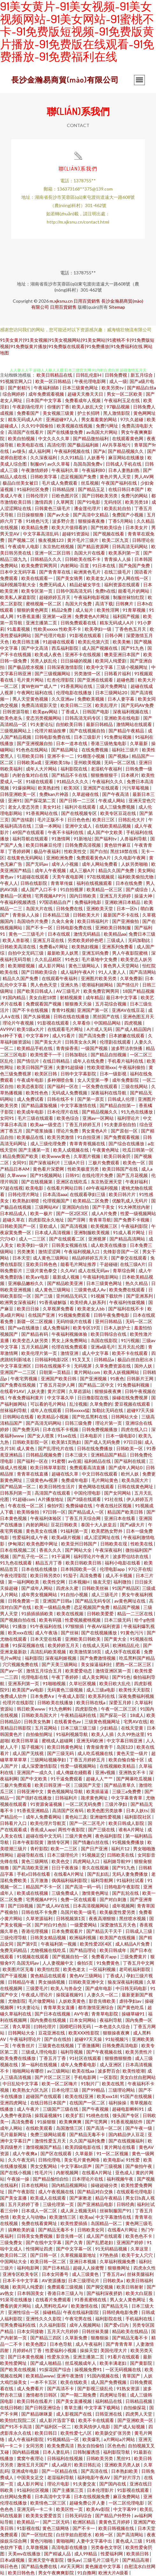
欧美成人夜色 (48, 654)
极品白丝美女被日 (21, 483)
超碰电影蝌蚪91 (128, 2109)
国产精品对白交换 (95, 2191)
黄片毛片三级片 (83, 540)
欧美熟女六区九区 (30, 2090)
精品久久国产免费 (116, 870)
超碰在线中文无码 (44, 1836)
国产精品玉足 (92, 489)
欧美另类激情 (61, 1137)
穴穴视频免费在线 (21, 1664)
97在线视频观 (101, 876)
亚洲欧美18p (58, 762)
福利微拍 (122, 1581)
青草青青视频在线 (87, 1143)
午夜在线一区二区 (26, 1505)
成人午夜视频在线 (56, 2191)
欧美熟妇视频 (85, 946)
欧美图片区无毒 (19, 1969)
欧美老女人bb (100, 578)
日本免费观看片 (68, 1931)
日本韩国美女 (31, 2293)
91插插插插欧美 (37, 1613)
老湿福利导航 (61, 2477)
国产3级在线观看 (84, 1499)
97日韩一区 (54, 1512)
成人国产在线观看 (104, 2236)
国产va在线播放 (24, 1327)
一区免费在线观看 (100, 1086)
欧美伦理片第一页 (39, 1353)
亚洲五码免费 (96, 953)
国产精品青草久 (120, 1785)
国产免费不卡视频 (132, 1219)
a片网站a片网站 (120, 2439)
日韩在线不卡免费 (39, 1912)
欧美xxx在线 (20, 1632)
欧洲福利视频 (83, 1937)
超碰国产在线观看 (44, 2096)
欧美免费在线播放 (18, 2058)
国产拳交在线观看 (129, 1258)
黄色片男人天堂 (116, 476)
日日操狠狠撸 (31, 514)
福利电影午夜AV (94, 2477)
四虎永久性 (144, 2267)
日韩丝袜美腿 (96, 2331)
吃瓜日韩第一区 (138, 1150)
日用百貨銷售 (87, 301)
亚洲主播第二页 (42, 622)
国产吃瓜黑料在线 (90, 1416)
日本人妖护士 (117, 1327)
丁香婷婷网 (19, 851)
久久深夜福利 (44, 457)
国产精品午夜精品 (127, 730)
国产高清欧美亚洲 (30, 1867)
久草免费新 (131, 978)
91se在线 (67, 1435)
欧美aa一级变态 (46, 1124)
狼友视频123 (51, 540)
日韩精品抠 (63, 489)
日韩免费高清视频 (83, 845)
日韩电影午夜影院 (122, 1886)
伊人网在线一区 (133, 578)
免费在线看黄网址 (39, 2223)
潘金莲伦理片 (88, 508)
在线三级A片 (132, 1264)
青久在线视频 (96, 1867)
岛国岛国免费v (88, 464)
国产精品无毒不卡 (87, 2134)
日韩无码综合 (79, 2515)
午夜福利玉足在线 (122, 400)
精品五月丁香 (49, 1562)
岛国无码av (28, 1963)
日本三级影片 (88, 737)
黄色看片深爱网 (49, 1169)
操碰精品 (51, 2312)
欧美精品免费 (35, 527)
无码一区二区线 (120, 762)
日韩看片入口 (14, 1823)
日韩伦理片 (37, 495)
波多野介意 (63, 521)
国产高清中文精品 (91, 514)
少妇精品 (109, 1728)
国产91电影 (89, 502)
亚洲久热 (69, 984)
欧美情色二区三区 (48, 2502)
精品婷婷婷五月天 (90, 1258)
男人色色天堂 (44, 984)
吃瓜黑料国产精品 (137, 1658)
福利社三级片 (125, 749)
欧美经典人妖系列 (88, 1302)
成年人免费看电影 (78, 2064)
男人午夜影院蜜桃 (130, 953)
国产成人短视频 (130, 2426)
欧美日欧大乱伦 (115, 1683)
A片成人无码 (100, 1029)
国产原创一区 (124, 1130)
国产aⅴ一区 (12, 1670)
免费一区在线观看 (78, 1899)
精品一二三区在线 (135, 1613)
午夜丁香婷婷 (65, 1677)
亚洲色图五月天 (138, 1016)
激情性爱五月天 (51, 2140)
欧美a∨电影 (38, 1277)
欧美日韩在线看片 (35, 2401)
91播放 (19, 1626)
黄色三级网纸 (35, 1861)
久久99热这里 (131, 1734)
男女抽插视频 (52, 1982)
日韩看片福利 (118, 673)
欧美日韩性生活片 (57, 1486)
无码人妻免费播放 (130, 1874)
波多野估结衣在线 (131, 1556)
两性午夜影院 (72, 1829)
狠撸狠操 (100, 2337)
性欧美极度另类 (83, 1169)
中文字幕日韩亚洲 (125, 1740)
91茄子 (70, 1575)
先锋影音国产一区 (121, 1251)
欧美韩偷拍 (28, 1512)
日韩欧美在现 (114, 1543)
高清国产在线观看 (53, 1493)
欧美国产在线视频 (118, 1937)
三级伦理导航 (14, 1937)
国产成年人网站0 (126, 1467)
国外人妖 (143, 1366)
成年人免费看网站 (44, 1816)
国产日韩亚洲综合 (43, 2407)
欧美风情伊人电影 (92, 2426)
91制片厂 (90, 2083)
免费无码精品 (14, 1950)
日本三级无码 (118, 1620)
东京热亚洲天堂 (107, 1181)
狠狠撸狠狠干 (104, 775)
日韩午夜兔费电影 (112, 1315)
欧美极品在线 (31, 1137)
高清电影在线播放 (70, 2547)
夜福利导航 (111, 2020)
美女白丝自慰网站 (138, 2077)
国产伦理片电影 (51, 635)
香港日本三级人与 (65, 2293)
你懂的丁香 (58, 406)
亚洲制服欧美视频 (92, 1232)
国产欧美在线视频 (18, 2369)
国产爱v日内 (117, 2325)
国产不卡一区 (39, 927)
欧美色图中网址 (42, 1543)
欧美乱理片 (106, 705)
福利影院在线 (74, 768)
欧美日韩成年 (113, 1950)
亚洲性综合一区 (24, 2312)
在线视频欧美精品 (118, 1766)
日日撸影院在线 (93, 1397)
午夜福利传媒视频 (127, 1302)
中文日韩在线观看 (100, 1473)
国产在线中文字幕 (44, 2242)
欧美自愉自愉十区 (127, 1759)
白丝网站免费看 (16, 2496)
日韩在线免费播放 (95, 1448)
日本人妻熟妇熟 (124, 470)
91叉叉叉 (81, 1359)
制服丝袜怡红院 (129, 597)
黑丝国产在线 (106, 1016)
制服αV (37, 464)
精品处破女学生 (85, 584)
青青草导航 (100, 1219)
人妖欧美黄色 (72, 2001)
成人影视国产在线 (74, 2414)
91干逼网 (61, 1556)
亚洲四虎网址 (14, 2102)
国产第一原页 (91, 1099)
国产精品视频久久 (126, 451)
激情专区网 (58, 1842)
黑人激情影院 (117, 413)
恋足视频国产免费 (78, 476)
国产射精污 (19, 387)
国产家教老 (81, 2198)
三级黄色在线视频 (56, 2045)
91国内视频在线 (103, 2375)
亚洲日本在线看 (120, 1518)
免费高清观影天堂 (39, 705)
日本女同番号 (55, 2274)
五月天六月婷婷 (63, 2331)
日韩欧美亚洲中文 (86, 1982)
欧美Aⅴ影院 (98, 2509)
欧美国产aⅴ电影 (28, 1689)
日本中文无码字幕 (18, 572)
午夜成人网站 (112, 800)
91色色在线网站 (32, 749)
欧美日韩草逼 (25, 1740)
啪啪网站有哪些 (28, 2071)
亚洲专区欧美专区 (21, 2274)
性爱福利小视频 (61, 2350)
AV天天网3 (71, 2566)
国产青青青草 (119, 2344)
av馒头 (19, 451)
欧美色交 (61, 1861)
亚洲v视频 (105, 1772)
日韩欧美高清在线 (18, 946)
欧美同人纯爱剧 (111, 660)
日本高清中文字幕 (53, 2496)
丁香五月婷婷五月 (83, 1124)
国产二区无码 (56, 2522)
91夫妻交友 (85, 2483)
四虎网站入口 (87, 1861)
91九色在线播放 (137, 1111)
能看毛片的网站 (134, 591)
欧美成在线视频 (33, 1893)
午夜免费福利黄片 (26, 1397)
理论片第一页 (109, 1423)
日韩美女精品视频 (48, 1937)
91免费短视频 (118, 737)
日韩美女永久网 (81, 1042)
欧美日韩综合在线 (109, 1334)
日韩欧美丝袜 (96, 1588)
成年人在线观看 (46, 1410)
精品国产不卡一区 (44, 1886)
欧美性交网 (54, 1581)
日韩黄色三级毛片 (53, 508)
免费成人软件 (14, 1696)
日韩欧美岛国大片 (39, 1715)
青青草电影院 (105, 2013)
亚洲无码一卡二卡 (35, 2509)
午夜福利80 (94, 470)
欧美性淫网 (108, 610)
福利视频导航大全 (18, 584)
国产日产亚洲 (95, 1848)
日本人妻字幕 (121, 699)
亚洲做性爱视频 (106, 1816)
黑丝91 (124, 2458)
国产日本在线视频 (53, 2013)
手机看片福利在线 (126, 1061)
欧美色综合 (68, 1118)
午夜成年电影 (31, 1080)
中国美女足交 (31, 2477)
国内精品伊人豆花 (127, 2134)
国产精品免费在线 (39, 2566)
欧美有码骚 (50, 1620)
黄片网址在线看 (120, 2147)
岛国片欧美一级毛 (78, 1912)
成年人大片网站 (42, 768)
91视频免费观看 (74, 1315)
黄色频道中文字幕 (103, 2566)
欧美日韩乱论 (88, 2464)
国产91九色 (133, 648)
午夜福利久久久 (108, 781)
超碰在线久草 (65, 1473)
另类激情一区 (88, 673)
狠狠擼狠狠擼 (118, 2058)
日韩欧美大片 (87, 915)
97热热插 (109, 2255)
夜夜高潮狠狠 (103, 1918)
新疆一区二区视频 (35, 1321)
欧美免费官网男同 (39, 565)
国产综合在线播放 (127, 1143)
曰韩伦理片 (45, 2026)
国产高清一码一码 (83, 1886)
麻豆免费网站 (127, 2496)
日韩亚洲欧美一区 (18, 794)
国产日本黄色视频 (26, 2356)
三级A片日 (75, 1162)
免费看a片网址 (54, 946)
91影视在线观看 (85, 635)
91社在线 (114, 1499)
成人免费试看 (31, 1099)
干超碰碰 (108, 1264)
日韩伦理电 (49, 2159)
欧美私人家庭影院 (18, 597)
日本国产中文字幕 (44, 400)
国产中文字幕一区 (74, 2248)
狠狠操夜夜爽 (108, 1391)
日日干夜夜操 (65, 1867)
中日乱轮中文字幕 (21, 2083)
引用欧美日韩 (31, 756)
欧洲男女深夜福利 (18, 1302)
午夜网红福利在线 (35, 692)
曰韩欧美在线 (121, 1855)
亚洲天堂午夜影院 (46, 2560)
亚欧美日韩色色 (42, 1264)
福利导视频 (72, 2052)
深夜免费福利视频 (136, 1696)
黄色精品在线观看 (48, 1975)
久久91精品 (72, 457)
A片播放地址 (51, 1499)
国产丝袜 (70, 1632)
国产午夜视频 (96, 2109)
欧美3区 (72, 787)
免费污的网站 (135, 495)
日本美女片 (137, 527)
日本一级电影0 (121, 1435)
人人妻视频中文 (58, 1963)
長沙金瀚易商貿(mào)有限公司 (65, 79)
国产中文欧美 (34, 1778)
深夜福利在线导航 (109, 1092)
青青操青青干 (100, 1747)
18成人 (137, 1715)
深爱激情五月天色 (118, 1924)
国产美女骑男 (70, 578)
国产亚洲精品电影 (95, 2204)
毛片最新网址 (14, 2134)
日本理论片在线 (88, 2179)
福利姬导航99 (117, 1861)
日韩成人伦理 (121, 1099)
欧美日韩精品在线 (55, 375)
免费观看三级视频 (65, 2287)
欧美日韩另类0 (45, 1575)
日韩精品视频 (139, 2401)
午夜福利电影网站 (101, 1277)
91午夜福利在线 (46, 1626)
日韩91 (72, 1175)
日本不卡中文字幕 (21, 2280)
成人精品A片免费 (133, 1944)
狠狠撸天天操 (79, 1003)
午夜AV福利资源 (104, 1626)
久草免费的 (101, 1404)
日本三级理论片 (84, 2280)
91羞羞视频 (19, 629)
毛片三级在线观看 (36, 1118)
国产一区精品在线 (60, 2471)
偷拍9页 (55, 1505)
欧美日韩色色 (22, 2572)
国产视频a (118, 756)
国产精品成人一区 (86, 1512)
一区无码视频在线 (123, 2369)
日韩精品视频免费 (44, 1454)
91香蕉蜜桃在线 (90, 2299)
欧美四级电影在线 (83, 2147)
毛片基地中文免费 (100, 959)
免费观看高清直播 (87, 1467)
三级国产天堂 (88, 1785)
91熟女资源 (128, 2388)
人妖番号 (96, 457)
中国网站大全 (14, 2261)
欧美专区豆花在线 (118, 813)
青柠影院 (39, 1848)
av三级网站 (58, 2071)
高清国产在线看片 (26, 432)
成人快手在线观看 (123, 1651)
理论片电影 (58, 2483)
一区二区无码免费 (84, 1804)
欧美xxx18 (107, 2096)
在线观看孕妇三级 (88, 1194)
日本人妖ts (137, 1810)
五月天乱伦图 (131, 1346)
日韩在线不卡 (61, 1099)
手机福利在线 (139, 2318)
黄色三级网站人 (84, 965)
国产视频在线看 (109, 533)
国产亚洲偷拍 (126, 921)
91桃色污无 (38, 521)
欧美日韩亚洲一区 (53, 1785)
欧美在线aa (83, 2071)
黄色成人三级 (129, 2541)
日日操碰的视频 (76, 660)
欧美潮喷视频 (22, 965)
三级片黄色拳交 (42, 1270)
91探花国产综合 (55, 2369)
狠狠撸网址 (119, 2267)
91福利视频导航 (72, 1734)
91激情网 (61, 838)
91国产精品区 (125, 1588)
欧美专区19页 (87, 1327)
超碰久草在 (14, 1219)
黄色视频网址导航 (65, 1791)
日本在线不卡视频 (61, 1429)
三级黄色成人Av (90, 1289)
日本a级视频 (12, 2560)
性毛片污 (44, 2172)
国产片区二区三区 (53, 2077)
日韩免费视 (116, 375)
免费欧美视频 (91, 699)
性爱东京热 (58, 2356)
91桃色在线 (98, 2115)
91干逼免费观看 (67, 1778)
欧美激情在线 (85, 2306)
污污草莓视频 (136, 787)
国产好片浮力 (127, 2477)
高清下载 (104, 603)
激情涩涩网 (49, 1251)
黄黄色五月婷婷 (115, 2522)
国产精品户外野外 (113, 2515)
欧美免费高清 (61, 2445)
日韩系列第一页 (16, 1493)
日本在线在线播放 (39, 1569)
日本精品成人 (14, 1213)
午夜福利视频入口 (82, 1251)
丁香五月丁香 (53, 2058)
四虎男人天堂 (139, 2414)
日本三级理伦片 (63, 1855)
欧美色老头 (11, 718)
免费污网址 (107, 425)
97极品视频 (119, 406)
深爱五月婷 (120, 1702)
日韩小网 (114, 635)
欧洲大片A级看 (113, 2572)
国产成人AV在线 (53, 1905)
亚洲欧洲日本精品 (123, 902)
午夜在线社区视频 (114, 1505)
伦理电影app (113, 1569)
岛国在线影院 (104, 1340)
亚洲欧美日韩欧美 (83, 1639)
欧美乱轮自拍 (118, 508)
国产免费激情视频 (98, 1658)
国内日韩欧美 (83, 895)
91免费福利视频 (133, 1385)
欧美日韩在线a (91, 1702)
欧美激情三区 (63, 2217)
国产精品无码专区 (93, 1601)
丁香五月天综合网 (83, 1518)
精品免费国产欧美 (21, 1156)
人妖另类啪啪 (135, 864)
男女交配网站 (44, 2166)
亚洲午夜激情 (70, 2375)
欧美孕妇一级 (98, 629)
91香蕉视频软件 (127, 2121)
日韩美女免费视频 (35, 2236)
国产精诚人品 (58, 2553)
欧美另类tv (113, 387)
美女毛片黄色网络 (82, 2159)
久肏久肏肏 (63, 921)
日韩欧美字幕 (44, 476)
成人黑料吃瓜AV (51, 2306)
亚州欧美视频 (88, 762)
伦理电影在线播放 (74, 692)
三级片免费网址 (112, 686)
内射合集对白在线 (30, 775)
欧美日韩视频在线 (116, 2528)
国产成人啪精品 (46, 2363)
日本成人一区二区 (39, 2210)
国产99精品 (94, 2090)
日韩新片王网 (140, 1378)
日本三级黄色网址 (80, 387)
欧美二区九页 (116, 540)
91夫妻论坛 (41, 724)
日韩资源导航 (16, 711)
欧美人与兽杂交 (67, 1988)
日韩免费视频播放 (100, 1429)
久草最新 (139, 743)
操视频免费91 (88, 2369)
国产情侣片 (128, 984)
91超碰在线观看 (59, 641)
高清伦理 (56, 444)
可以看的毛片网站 (48, 1404)
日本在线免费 (129, 883)
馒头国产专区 (126, 2115)
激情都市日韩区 (42, 2395)
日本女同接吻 (31, 2331)
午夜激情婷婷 (35, 470)
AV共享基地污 (116, 444)
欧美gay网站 (46, 711)
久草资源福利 (39, 1918)
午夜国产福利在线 (119, 483)
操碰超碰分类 (104, 2185)
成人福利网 (40, 451)
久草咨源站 (80, 1391)
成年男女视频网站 (39, 1594)
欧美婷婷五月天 (64, 1645)
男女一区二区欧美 (125, 394)
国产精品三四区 (46, 2337)
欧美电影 (34, 1188)
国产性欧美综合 (107, 527)
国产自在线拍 (58, 2039)
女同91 (7, 1118)
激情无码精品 (87, 934)
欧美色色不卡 (139, 2236)
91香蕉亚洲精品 (33, 1810)
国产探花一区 (113, 1715)
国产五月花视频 (133, 1175)
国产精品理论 (83, 1950)
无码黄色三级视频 (65, 1689)
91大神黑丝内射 (134, 1207)
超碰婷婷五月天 (55, 597)
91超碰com (24, 1499)
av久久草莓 (59, 464)
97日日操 (133, 1442)
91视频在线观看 (33, 1956)
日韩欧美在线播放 (55, 1702)
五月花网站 (46, 1728)
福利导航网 (102, 1880)
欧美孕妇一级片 (33, 1245)
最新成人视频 (66, 1277)
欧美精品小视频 (53, 1416)
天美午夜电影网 (68, 876)
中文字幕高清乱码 (41, 533)
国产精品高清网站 (128, 1238)
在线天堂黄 (132, 1728)
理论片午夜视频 (19, 1023)
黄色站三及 (76, 1816)
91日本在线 (104, 565)
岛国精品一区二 (107, 2223)
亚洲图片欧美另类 (99, 978)
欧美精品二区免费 (91, 1200)
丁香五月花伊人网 (57, 1385)
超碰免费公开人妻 (87, 2502)
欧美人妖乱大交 (88, 406)
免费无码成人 (53, 584)
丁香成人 (70, 711)
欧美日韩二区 (14, 2255)
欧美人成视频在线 (71, 1150)
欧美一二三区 (64, 1848)
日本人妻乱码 (56, 2452)
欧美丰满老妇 (113, 2363)
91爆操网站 (23, 787)
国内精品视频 (26, 2452)
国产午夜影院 (22, 2191)
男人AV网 (144, 476)
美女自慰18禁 (43, 997)
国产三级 (44, 1296)
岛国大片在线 (39, 908)
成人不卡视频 (119, 1575)
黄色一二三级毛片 (27, 934)
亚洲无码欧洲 (90, 1740)
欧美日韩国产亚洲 (35, 1067)
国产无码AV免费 (137, 705)
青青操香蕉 (67, 1048)
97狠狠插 (75, 1626)
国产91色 (121, 1677)
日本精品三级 (56, 915)
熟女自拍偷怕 (91, 2445)
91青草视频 (134, 610)
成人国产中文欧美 (105, 832)
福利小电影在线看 (123, 1562)
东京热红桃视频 (59, 546)
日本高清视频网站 (91, 1905)
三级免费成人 (65, 1893)
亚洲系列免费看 (118, 946)
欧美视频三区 (104, 1226)
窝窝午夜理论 (31, 2458)
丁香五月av (113, 2274)
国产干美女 (104, 1207)
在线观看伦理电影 (135, 2191)
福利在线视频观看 (94, 883)
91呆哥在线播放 (16, 2299)
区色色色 (116, 2445)
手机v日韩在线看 (34, 1874)
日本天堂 (21, 1258)
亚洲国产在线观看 (101, 787)
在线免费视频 (95, 749)
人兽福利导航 (134, 838)
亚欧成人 (48, 1226)
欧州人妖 (130, 1473)
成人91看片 (64, 1035)
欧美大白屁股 (139, 2293)
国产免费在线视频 (18, 1385)
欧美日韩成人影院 (127, 1823)
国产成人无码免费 (102, 1442)
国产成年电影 (99, 1988)
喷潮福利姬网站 (98, 984)
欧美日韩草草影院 (48, 1467)
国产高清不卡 (61, 2388)
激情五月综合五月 (44, 1670)
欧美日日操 (28, 1308)
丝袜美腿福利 (140, 2274)
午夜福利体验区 (46, 1518)
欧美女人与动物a (29, 2217)
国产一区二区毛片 (87, 1823)
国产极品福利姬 (83, 444)
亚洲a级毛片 (103, 1346)
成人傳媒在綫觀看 (74, 1772)
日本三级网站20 (111, 692)
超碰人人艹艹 (100, 1778)
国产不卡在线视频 (30, 1010)
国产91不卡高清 (16, 2426)
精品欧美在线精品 (130, 2331)
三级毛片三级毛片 (101, 2560)
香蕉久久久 (50, 1550)
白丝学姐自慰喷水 (74, 2534)
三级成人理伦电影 (39, 2052)
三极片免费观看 (104, 1162)
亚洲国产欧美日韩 (59, 1378)
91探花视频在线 (28, 1645)
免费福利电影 (88, 902)
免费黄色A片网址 (92, 616)
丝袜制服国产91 (116, 2210)
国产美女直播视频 (74, 2401)
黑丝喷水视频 (133, 1918)
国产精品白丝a (141, 387)
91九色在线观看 (16, 1562)
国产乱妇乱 (98, 1874)
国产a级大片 (132, 1524)
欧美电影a (113, 2159)
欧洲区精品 (84, 2522)
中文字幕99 (38, 1035)
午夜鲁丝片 (24, 2045)
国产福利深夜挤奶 (105, 2293)
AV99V (7, 1029)
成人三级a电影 (101, 1689)
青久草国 (21, 2026)
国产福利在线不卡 (126, 1308)
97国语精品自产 (55, 902)
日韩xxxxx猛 (77, 1410)
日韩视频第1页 (71, 1918)
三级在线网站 (135, 1086)
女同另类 (35, 2445)
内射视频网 (67, 2172)
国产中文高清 (35, 648)
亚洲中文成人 (79, 826)
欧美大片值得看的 (70, 527)
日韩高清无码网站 (130, 546)
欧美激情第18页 (85, 1651)
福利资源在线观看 (122, 584)
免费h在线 (105, 591)
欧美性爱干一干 (46, 1054)
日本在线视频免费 (92, 2496)
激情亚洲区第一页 (114, 1670)
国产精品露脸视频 (39, 1105)
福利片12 (121, 1848)
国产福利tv (106, 838)
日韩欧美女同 (91, 2229)
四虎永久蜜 (67, 1588)
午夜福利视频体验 (70, 1334)
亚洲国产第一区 (93, 1010)
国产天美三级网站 (60, 1664)
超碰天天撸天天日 (85, 394)
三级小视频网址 (133, 667)
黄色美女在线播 (42, 1531)
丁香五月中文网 (138, 1963)
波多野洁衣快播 (127, 1048)
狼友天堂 (102, 1581)
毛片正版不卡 (51, 819)
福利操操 (118, 2102)
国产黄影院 (141, 2363)
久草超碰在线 (86, 794)
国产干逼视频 (14, 1975)
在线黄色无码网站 (25, 857)
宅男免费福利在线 (18, 2325)
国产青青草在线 (55, 572)
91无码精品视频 (111, 2248)
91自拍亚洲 (89, 1137)
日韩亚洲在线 (109, 2414)
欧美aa (86, 2217)
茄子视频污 (33, 1747)
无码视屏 (83, 1366)
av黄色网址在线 (130, 1601)
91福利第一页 (74, 1531)
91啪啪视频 (55, 1683)
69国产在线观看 (28, 832)
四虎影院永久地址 (46, 1219)
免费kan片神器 (54, 794)
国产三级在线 (102, 1829)
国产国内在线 (113, 2483)
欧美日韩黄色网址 (65, 1747)
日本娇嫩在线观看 (127, 1035)
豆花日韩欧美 (64, 1524)
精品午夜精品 (109, 2198)
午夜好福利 (137, 1181)
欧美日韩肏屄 (117, 1156)
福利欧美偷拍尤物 (136, 876)
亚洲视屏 (97, 1238)
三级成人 (116, 940)
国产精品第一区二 (18, 1486)
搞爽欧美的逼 (22, 2229)
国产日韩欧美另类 (100, 495)
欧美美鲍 (122, 641)
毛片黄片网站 (31, 680)
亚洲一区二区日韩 (53, 552)
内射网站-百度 (75, 565)
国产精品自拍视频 (109, 1054)
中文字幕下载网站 (102, 2407)
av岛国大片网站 (102, 432)
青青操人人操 (118, 559)
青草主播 (73, 2407)
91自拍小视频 (74, 1594)
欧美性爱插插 (74, 2223)
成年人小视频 (65, 864)
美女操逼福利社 (97, 1664)
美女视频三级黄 (59, 413)
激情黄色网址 (96, 1893)
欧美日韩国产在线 (120, 1169)
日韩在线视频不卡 (53, 1366)
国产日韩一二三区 (77, 800)
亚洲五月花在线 (49, 940)
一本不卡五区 (44, 2382)
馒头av (74, 2560)
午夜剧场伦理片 (28, 406)
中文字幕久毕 (61, 1397)
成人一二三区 (32, 1238)
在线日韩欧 (11, 2407)
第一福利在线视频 (39, 2064)
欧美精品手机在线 (35, 1048)
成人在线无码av (94, 1270)
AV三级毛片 (68, 991)
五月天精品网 (35, 1346)
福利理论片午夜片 (92, 1556)
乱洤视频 (78, 1404)
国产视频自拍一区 (70, 1956)
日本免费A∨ (42, 1696)
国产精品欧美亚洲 (65, 1283)
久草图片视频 (87, 1156)
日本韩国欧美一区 (78, 1569)
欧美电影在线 (31, 444)
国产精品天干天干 (104, 1931)
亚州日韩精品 (109, 1321)
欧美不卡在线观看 (130, 1353)
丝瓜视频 (90, 483)
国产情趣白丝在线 (91, 1842)
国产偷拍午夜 (139, 2166)
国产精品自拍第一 (118, 1105)
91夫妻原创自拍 (120, 1124)
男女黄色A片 (95, 1130)
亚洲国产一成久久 (35, 1772)
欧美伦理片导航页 (48, 1823)
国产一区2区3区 (72, 1213)
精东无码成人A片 (25, 419)
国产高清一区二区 (104, 2128)
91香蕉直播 (28, 616)
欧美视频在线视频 (75, 425)
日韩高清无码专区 (83, 718)
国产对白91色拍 (51, 1924)
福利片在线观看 (81, 807)
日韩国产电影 (96, 711)
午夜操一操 (18, 2179)
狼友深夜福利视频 (126, 1982)
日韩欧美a (113, 2280)
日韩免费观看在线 (78, 622)
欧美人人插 (103, 1734)
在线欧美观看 (39, 2128)
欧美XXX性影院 (84, 2032)
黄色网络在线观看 (96, 1486)
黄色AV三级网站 (86, 1975)
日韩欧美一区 (130, 1448)
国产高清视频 (74, 1226)
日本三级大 (76, 1454)
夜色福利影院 (109, 1836)
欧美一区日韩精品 (53, 381)
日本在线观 (59, 934)
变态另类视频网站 (44, 718)
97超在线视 (11, 1188)
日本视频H (79, 1581)
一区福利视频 (103, 1969)
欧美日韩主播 (26, 641)
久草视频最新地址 (78, 2255)
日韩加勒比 (76, 1054)
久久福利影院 (53, 2325)
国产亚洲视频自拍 (35, 743)
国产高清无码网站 (44, 1423)
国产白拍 (99, 851)
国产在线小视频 (16, 2172)
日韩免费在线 (70, 908)
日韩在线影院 (34, 883)
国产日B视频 (21, 1905)
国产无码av (37, 864)
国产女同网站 (118, 1493)
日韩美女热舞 (38, 1721)
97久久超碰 (132, 419)
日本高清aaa (55, 1194)
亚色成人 (124, 2172)
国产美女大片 (48, 1042)
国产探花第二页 (41, 800)
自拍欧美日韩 (69, 724)
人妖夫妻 (36, 1391)
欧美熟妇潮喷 (26, 1200)
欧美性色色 (37, 1092)
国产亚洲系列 (140, 1296)
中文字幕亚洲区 (16, 1366)
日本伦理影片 (101, 2490)
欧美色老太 (74, 1969)
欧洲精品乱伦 (126, 1645)
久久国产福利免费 (87, 2140)
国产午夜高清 (116, 794)
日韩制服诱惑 (87, 2452)
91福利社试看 (131, 1880)
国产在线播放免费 (65, 432)
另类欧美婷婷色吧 (85, 940)
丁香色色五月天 (131, 629)
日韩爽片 (125, 603)
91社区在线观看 (85, 2058)
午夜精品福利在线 (78, 1715)
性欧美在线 (142, 1543)
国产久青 (74, 2242)
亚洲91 (15, 800)
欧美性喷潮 (134, 2071)
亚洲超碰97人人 (62, 419)
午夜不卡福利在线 (66, 832)
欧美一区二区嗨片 (60, 2083)
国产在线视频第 (37, 1181)
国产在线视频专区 (79, 813)
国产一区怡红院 (37, 2534)
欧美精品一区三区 (105, 889)
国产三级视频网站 (53, 673)
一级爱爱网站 (84, 1924)
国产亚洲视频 (94, 1378)
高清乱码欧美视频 (48, 1651)
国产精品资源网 (93, 546)
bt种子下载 (11, 1035)
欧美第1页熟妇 (67, 1442)
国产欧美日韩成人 (35, 991)
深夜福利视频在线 (131, 711)
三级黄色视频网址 (102, 1721)
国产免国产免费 (135, 565)
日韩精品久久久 (46, 559)
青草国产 (131, 2375)
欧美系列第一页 (125, 552)
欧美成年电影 (31, 1111)
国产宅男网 (96, 2121)
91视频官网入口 (16, 381)
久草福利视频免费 (118, 2261)
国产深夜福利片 (45, 1162)
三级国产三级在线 (61, 2109)
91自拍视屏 (72, 889)
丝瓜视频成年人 (81, 2363)
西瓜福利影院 (65, 648)
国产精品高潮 (136, 2560)
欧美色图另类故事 (105, 1810)
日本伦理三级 (65, 2090)
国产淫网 (76, 1219)
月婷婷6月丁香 (27, 2350)
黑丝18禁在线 (124, 851)
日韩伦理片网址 (24, 1194)
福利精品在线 (98, 1461)
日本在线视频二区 (18, 1550)
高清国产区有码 (68, 1810)
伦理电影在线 (35, 1677)
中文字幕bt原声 (76, 2166)
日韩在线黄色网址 (135, 1486)
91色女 (72, 959)
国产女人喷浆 (41, 1435)
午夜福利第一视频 (59, 1944)
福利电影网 (28, 2267)
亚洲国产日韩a (58, 1601)
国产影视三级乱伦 (95, 2388)
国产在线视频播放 (99, 1632)
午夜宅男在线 (79, 2318)
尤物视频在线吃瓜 (48, 1950)
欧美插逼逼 (98, 1791)
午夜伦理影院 (14, 1575)
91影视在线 (28, 2528)
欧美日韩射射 (130, 2287)
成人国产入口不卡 (39, 889)
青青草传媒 (62, 883)
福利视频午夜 (120, 2179)
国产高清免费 (92, 1035)
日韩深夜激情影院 (65, 667)
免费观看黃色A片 (94, 857)
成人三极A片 (82, 870)
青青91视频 (63, 1010)
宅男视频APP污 (51, 895)
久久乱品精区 (48, 959)
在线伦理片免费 (98, 1175)
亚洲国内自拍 (76, 1207)
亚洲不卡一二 (61, 756)
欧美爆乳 (91, 2439)
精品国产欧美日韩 (125, 1512)
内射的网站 (37, 1524)
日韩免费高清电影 (120, 2045)
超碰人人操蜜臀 (89, 2267)
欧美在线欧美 (74, 2382)
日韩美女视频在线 (70, 1245)
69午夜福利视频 (102, 1188)
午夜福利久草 (65, 470)
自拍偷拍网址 (39, 1734)
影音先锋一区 (70, 2236)
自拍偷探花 (135, 2407)
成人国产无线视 (28, 1753)
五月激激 (39, 1880)
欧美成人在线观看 (48, 2198)
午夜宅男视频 (24, 1378)
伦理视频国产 (56, 1200)
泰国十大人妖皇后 (99, 1524)
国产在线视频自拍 (87, 730)
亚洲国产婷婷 (130, 2242)
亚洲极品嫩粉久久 (26, 1283)
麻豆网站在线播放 (126, 457)
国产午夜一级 (139, 2128)
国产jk (99, 451)
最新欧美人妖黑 (63, 953)
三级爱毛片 (37, 1988)
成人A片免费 (104, 1213)
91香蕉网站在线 (76, 686)
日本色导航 (61, 2344)
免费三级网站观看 (48, 2134)
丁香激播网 (88, 2045)
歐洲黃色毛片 (88, 572)
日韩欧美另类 (100, 2458)
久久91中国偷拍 (37, 425)
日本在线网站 (35, 2185)
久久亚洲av (63, 699)
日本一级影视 (113, 1073)
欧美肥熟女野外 (107, 1531)
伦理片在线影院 (19, 1702)
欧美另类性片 (139, 2052)
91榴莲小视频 (91, 756)
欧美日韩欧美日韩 (84, 1562)
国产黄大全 (115, 1639)
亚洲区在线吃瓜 (72, 1181)
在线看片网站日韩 (65, 1188)
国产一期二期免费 (78, 2395)
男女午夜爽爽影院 (56, 2572)
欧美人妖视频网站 (121, 1372)
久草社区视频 (83, 1683)
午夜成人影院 (72, 1696)
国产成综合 (137, 889)
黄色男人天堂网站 (121, 965)
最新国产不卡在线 (121, 915)
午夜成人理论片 (37, 1994)
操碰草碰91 (133, 2013)
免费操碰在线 (79, 1505)
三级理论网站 (122, 2090)
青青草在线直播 (33, 1473)
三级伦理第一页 (59, 2204)
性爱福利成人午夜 (30, 1537)
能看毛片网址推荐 (78, 1264)
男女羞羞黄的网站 (99, 419)
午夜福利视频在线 (72, 451)
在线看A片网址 (69, 1874)
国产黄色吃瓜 (131, 2007)
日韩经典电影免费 (120, 2312)
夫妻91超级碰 (70, 1067)
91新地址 (83, 838)
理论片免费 (67, 1130)
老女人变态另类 (24, 807)
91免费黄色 (108, 1963)
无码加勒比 (139, 940)
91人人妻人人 (112, 972)
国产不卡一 (84, 2528)
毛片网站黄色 (105, 1480)
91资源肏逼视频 (46, 1804)
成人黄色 (26, 1448)
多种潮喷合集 (61, 1080)
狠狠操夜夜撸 (92, 521)
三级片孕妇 (116, 1804)
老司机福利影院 (135, 1969)
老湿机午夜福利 (107, 768)
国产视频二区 (22, 540)
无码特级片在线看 (74, 1321)
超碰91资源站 (76, 533)
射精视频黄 (71, 997)
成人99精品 (86, 2553)
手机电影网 (85, 2077)
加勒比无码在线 (108, 1410)
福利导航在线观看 (30, 838)
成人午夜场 (46, 1632)
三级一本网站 (48, 826)
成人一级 (118, 381)
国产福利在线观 (130, 1461)
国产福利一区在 (63, 1086)
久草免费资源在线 (113, 1366)
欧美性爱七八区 (76, 2433)
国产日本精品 (56, 2267)
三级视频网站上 (16, 730)
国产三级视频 (109, 2166)
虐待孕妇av (130, 2001)
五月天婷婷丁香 (24, 2204)
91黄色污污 (132, 1632)
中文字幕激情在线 (78, 1105)
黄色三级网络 (56, 2528)
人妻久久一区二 (103, 1994)
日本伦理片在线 (63, 1111)
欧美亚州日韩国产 (79, 1543)
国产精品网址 (65, 749)
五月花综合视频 (111, 1003)
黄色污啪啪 (41, 2541)
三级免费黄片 (134, 1956)
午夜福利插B (47, 387)
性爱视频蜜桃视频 (83, 1620)
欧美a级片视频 (67, 1537)
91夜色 (117, 1378)
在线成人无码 (96, 1645)
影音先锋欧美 (103, 2001)
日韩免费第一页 (24, 1601)
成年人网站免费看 (100, 864)
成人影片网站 (52, 965)
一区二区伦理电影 (127, 2502)
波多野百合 (109, 2071)
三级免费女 (11, 2242)
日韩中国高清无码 (74, 591)
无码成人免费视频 (70, 1092)
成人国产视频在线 (100, 648)
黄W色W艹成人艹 (39, 686)
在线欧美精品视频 (113, 826)
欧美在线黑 (113, 2083)
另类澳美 (26, 1251)
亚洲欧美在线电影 (122, 718)
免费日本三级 (142, 934)
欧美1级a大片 (31, 1029)
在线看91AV (12, 1391)
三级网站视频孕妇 (48, 1759)
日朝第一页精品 (55, 1372)
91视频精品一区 (63, 2439)
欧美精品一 (28, 2522)
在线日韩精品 (56, 1061)
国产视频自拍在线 (18, 1620)
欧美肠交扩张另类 (113, 2433)
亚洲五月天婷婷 (116, 895)
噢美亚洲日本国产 (122, 654)
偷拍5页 (85, 1963)
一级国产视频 (95, 1048)
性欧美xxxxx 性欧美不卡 (57, 629)
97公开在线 (139, 1569)
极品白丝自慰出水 (135, 1359)
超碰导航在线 (31, 1855)
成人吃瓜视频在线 (95, 1753)
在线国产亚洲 (42, 1315)
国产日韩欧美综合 (39, 972)
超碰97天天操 (140, 1410)
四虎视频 (133, 1023)
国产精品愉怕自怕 (51, 2179)
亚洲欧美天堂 (100, 908)
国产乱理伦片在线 (56, 1448)
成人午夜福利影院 (26, 2439)
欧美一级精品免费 (53, 1607)
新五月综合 (142, 375)
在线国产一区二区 (87, 2102)
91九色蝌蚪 (61, 1709)
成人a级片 (62, 2464)
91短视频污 (117, 2039)
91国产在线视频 (136, 2096)
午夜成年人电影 (24, 546)
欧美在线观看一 (37, 578)
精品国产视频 (127, 1607)
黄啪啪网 (65, 2541)
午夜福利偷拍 (132, 1067)
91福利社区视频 (33, 2490)
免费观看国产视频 (44, 1003)
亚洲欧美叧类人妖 (122, 2464)
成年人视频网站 (85, 2325)
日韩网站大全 (125, 1416)
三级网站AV (47, 1207)
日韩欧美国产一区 (18, 1226)
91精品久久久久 (73, 781)
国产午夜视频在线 (104, 2052)
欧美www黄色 (56, 1156)
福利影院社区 (138, 1816)
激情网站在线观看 (134, 724)
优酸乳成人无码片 (130, 1200)
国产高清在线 (95, 2471)
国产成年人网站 (37, 1588)
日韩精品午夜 (22, 1982)
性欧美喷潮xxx (101, 1067)
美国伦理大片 (114, 2350)
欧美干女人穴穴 (138, 2255)
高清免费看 (91, 1575)
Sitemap (117, 307)
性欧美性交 (75, 851)
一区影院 (108, 2077)
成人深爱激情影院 (39, 1766)
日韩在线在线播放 (71, 1016)
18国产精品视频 (138, 991)
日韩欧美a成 (29, 762)
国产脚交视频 (100, 2287)
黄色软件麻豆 (118, 845)
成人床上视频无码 (78, 2210)
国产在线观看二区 (67, 1238)
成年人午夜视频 (51, 870)
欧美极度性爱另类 (118, 1912)
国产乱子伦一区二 (30, 1556)
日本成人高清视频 (53, 1232)
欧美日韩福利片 (93, 921)
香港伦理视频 (35, 1931)
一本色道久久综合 (112, 2026)
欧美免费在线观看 (127, 1289)
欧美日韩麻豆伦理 (44, 845)
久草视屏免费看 (59, 1308)
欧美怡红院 (48, 1969)
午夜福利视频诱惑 (18, 902)
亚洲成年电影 (25, 2471)
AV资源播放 (54, 2280)
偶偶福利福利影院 (70, 1880)
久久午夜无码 (22, 2159)
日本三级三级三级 (78, 1728)
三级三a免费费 (127, 1791)
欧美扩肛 (74, 2115)
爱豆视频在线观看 (133, 1404)
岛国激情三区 (70, 2128)
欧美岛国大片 (135, 1480)
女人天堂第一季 (93, 1080)
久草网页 (65, 502)
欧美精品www (40, 2375)
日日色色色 (78, 819)
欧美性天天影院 (135, 1689)
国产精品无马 (115, 2306)
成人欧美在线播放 (109, 1245)
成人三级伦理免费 (48, 1143)
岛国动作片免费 (33, 921)
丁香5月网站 (121, 521)
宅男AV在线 (135, 1721)
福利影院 (34, 1658)
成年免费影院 (126, 1080)
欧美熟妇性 (49, 787)
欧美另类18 (137, 502)
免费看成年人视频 (83, 400)
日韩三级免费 (79, 1423)
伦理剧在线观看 (116, 1042)
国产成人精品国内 (134, 1029)
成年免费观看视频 (46, 394)
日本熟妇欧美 (125, 2471)
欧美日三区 (104, 819)
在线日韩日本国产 (126, 489)
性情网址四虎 (39, 2248)
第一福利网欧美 (24, 1581)
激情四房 (44, 502)
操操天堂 (89, 2350)
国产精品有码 (35, 1334)
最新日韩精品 (100, 724)
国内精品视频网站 (70, 2185)
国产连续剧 (23, 819)
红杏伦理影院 (61, 680)
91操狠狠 (47, 2121)
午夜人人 (9, 883)
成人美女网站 (96, 1677)
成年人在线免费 (89, 1061)
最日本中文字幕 (122, 997)
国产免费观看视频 (122, 1137)
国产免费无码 (26, 1429)
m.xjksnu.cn (61, 301)
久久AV (67, 1270)
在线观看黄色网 (128, 438)
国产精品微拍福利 (91, 438)
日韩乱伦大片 (132, 819)
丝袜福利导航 (14, 1410)
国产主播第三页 (68, 2490)
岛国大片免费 (79, 603)
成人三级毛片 (105, 1594)
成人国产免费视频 (109, 2382)
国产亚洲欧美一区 (135, 2420)
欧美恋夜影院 (31, 1086)
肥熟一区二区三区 (134, 1664)
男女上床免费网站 (70, 1340)
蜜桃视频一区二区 (44, 603)
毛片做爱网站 (42, 2001)
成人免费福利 (56, 1327)
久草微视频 (37, 2547)
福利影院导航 (117, 2452)
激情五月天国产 (33, 2464)
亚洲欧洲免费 (60, 857)
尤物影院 (17, 2001)
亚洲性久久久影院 (44, 2318)
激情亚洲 (69, 1353)
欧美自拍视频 (22, 438)
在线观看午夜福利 (60, 978)
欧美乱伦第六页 (94, 641)
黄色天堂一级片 (133, 1753)
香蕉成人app (42, 1829)
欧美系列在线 (102, 1696)
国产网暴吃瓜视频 (134, 1778)
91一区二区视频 (112, 2153)
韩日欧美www (31, 1709)
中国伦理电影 (88, 1493)
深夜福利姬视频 (61, 1658)
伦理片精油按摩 (51, 730)
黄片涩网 (56, 1391)
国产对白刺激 (113, 1899)
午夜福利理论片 (26, 2039)
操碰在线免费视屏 (130, 1397)
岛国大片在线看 (90, 552)
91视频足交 (93, 1855)
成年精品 (94, 997)
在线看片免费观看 (53, 2299)
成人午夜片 (28, 2109)
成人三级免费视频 (117, 807)
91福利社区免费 (33, 489)
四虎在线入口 (135, 1429)
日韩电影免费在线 (53, 737)
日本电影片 (91, 1435)
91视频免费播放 (128, 1842)
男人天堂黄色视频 (30, 699)
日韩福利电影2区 (52, 1359)
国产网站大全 (79, 1550)
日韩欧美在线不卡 (83, 559)
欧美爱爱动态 (79, 1670)
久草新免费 (76, 2337)
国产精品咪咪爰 (37, 2414)
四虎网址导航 (113, 2395)
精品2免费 (62, 610)
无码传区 (113, 502)
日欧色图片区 (65, 495)
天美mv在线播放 (24, 2553)
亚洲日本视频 (83, 2261)
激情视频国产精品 (44, 2147)
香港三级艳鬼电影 (109, 743)
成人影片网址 (31, 2483)
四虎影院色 (86, 1709)
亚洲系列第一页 (24, 1683)
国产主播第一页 (34, 1150)
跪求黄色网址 (95, 1797)
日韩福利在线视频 (65, 2458)
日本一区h (127, 908)
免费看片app (104, 1956)
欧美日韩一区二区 (48, 2261)
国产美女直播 (14, 2198)
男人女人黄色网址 (128, 2299)
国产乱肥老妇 (100, 2242)
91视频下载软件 (107, 1296)
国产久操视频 (37, 1016)
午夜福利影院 (135, 1226)
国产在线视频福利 (127, 2140)
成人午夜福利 (89, 2344)
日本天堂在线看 (46, 1639)
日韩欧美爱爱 (101, 1613)
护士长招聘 (89, 413)
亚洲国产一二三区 (18, 1372)
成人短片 (84, 610)
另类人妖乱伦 (44, 660)
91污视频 (130, 1340)
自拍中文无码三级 (26, 953)
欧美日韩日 (46, 2433)
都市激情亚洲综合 (96, 2007)
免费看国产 (28, 413)
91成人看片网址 (129, 1232)
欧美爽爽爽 (70, 2121)
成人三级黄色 (86, 2274)
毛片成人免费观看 (60, 483)
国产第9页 (27, 1944)
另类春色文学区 (107, 2547)
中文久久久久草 (54, 438)
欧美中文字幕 (100, 667)
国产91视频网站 (46, 1175)
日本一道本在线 (72, 743)
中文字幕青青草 (127, 1797)
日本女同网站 (83, 2020)
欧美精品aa (115, 934)
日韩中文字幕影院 (78, 1073)
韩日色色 (9, 2566)
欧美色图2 (36, 2344)
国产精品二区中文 (96, 1385)
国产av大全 (58, 514)
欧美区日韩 (46, 1073)
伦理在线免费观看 (70, 1346)
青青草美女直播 (59, 2007)
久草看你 (82, 1023)
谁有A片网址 (131, 1829)
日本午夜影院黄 (28, 1842)
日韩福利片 (66, 1797)
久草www (17, 1175)
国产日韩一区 (44, 2255)
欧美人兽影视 (16, 940)
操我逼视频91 (70, 1994)
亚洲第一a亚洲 (57, 616)
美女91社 (52, 807)
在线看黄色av (68, 1721)
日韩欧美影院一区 (30, 1442)
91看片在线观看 (124, 2356)
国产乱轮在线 (126, 1893)
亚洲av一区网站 (98, 1118)
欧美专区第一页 (37, 591)
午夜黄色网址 (106, 1150)
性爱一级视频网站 (138, 1213)
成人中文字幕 (96, 1353)
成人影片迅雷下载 (57, 2420)
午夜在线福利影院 (81, 2312)
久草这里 (140, 2248)
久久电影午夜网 (130, 857)
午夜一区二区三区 (119, 1709)
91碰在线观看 (40, 781)
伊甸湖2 (16, 1543)
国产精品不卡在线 (70, 775)
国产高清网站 (142, 972)
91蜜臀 (59, 1461)
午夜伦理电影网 (90, 381)
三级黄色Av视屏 (42, 1480)
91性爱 (133, 2159)
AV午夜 (81, 2013)
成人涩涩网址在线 (102, 1537)
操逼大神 (143, 895)
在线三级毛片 (118, 572)
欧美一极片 (41, 1213)
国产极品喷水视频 (26, 667)
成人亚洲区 (111, 2064)
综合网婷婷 (14, 394)
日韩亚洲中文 (31, 1791)
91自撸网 (86, 2572)
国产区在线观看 (56, 2153)
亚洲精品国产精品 (109, 1454)
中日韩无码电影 (132, 1988)
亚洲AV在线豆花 (128, 1010)
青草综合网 (124, 1270)
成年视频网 (123, 1905)
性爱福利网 (112, 2553)
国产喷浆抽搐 (39, 1130)
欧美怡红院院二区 (18, 2420)
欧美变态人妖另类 (30, 1340)
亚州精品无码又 (72, 1296)
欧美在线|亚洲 (79, 2096)
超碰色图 (126, 680)
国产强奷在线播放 (34, 1797)
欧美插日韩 (138, 2553)
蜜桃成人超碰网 (58, 1740)
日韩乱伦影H (89, 375)
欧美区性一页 (70, 2509)
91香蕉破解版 (53, 1302)
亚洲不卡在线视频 (83, 654)
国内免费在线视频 (48, 2020)
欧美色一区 (134, 1162)
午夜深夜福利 (109, 1550)
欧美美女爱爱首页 (44, 2515)
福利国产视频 (126, 616)
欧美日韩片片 (123, 1194)
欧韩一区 (104, 2534)
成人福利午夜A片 (78, 972)
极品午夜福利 (47, 851)
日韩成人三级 (139, 1931)
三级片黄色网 (79, 1836)
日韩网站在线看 (19, 1416)
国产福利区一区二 (53, 2426)
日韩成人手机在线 (124, 464)
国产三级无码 (61, 1753)
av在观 (75, 1461)
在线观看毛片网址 (65, 1029)
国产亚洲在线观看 (95, 680)
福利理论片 (128, 1118)
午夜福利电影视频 (92, 597)
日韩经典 (125, 2204)
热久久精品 (137, 1283)
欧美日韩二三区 (76, 705)
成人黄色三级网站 (51, 1258)
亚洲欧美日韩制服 (113, 927)
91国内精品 (14, 997)
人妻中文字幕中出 (94, 2541)
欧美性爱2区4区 (96, 1944)
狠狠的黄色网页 (33, 610)
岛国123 (125, 1747)
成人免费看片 (31, 2388)
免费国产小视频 (128, 514)
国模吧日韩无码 (76, 2026)
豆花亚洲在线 (52, 2032)
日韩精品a (104, 1359)
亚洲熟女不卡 (132, 1772)
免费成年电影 (75, 1480)
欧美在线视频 (70, 1613)
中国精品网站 (108, 1023)
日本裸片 (130, 775)
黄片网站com (87, 1372)
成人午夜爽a (25, 2153)
